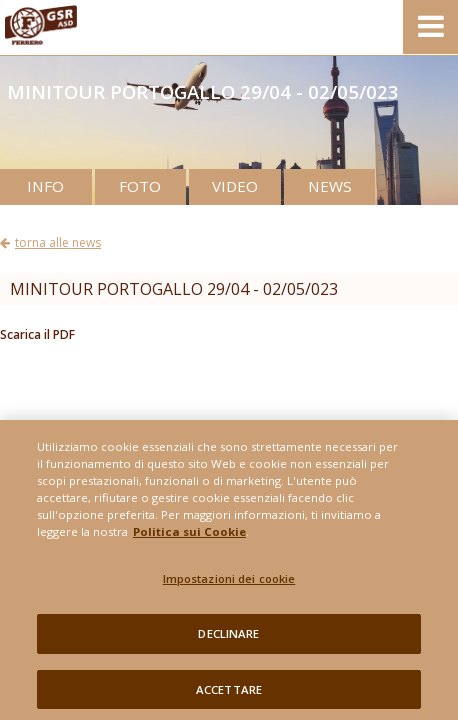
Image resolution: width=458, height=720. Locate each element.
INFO (45, 186)
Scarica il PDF (37, 334)
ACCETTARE (229, 695)
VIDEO (235, 186)
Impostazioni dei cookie (229, 585)
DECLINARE (228, 639)
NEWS (330, 186)
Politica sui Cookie (189, 537)
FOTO (140, 186)
